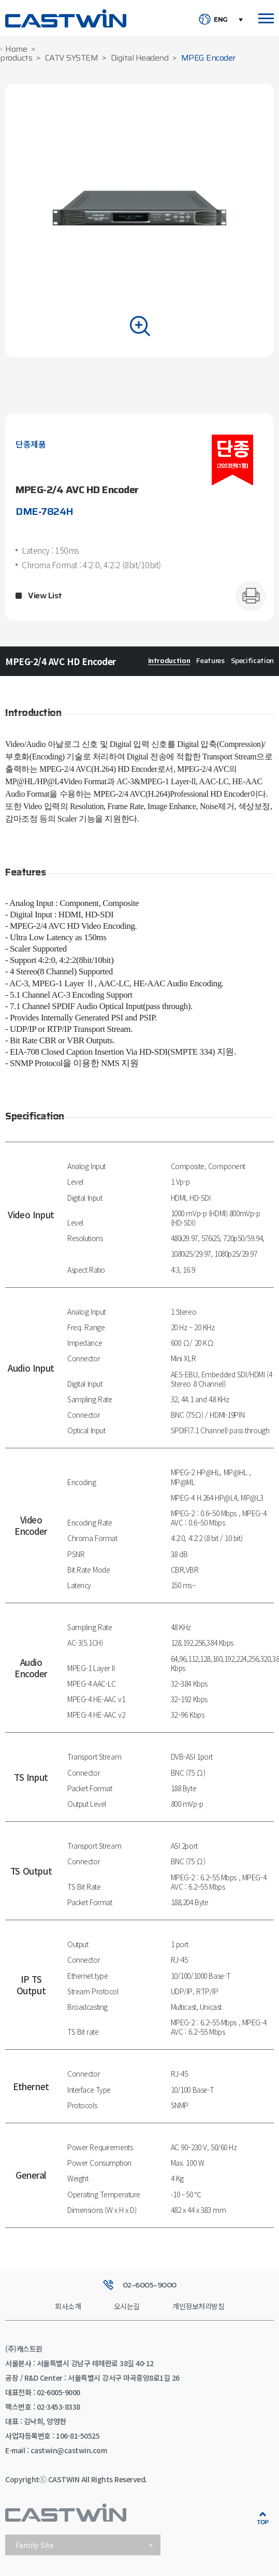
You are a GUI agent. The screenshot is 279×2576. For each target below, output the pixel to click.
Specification (252, 660)
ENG (221, 20)
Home (16, 49)
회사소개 (68, 2306)
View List (45, 596)
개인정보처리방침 (198, 2306)
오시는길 (127, 2306)
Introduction (169, 660)
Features (210, 660)
